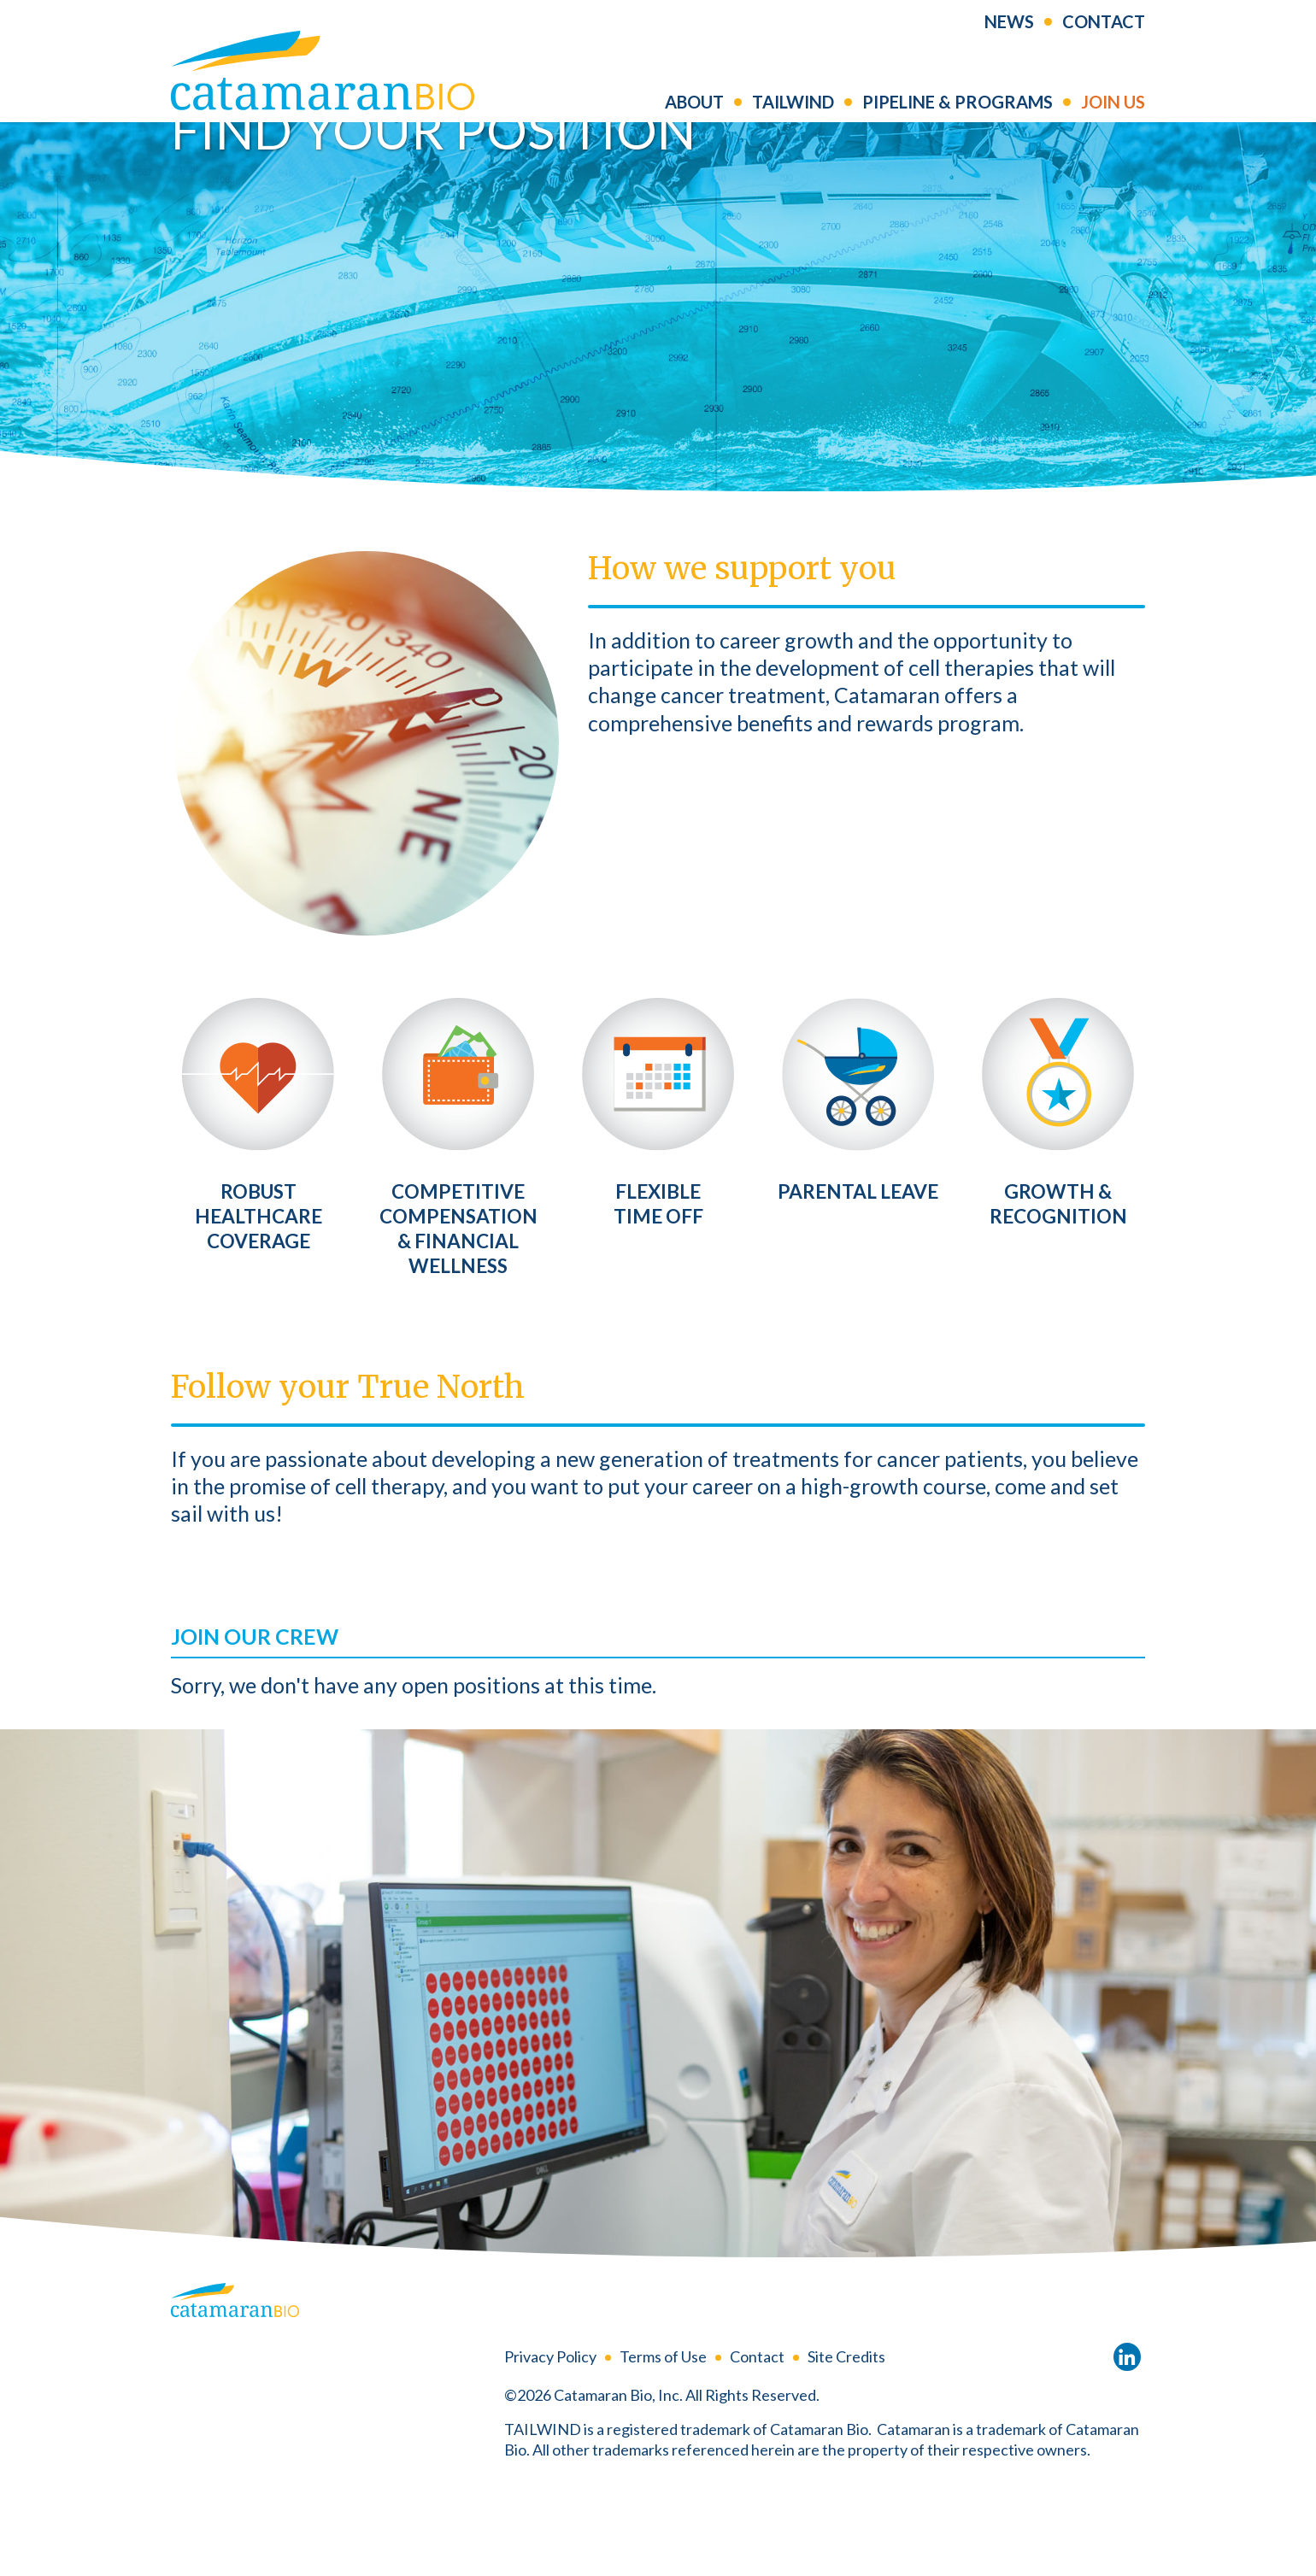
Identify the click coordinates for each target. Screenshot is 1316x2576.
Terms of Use (663, 2446)
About (694, 113)
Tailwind (793, 113)
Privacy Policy (550, 2446)
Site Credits (846, 2446)
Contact (1103, 33)
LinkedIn (1127, 2447)
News (1009, 33)
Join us (1113, 113)
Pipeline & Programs (957, 113)
